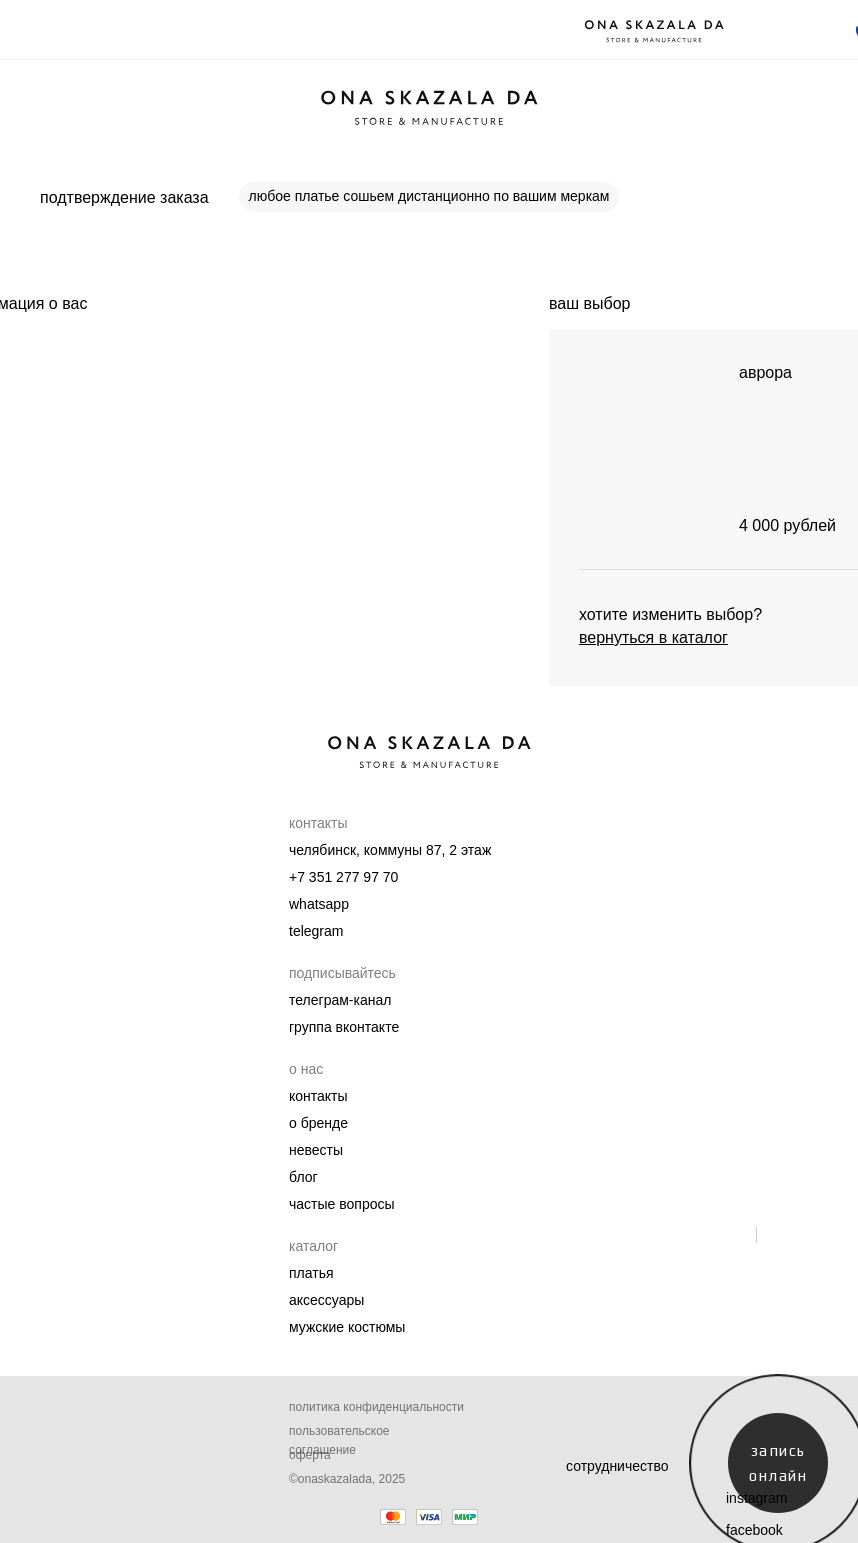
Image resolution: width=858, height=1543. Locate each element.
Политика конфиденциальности (376, 1407)
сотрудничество (617, 1466)
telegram (316, 931)
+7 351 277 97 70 (343, 877)
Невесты (316, 1150)
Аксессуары (326, 1300)
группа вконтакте (344, 1027)
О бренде (318, 1123)
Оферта (310, 1455)
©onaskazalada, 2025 (347, 1479)
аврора (765, 372)
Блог (303, 1177)
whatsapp (319, 904)
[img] (639, 449)
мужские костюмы (347, 1327)
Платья (311, 1273)
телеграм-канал (340, 1000)
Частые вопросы (342, 1204)
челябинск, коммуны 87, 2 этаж (390, 850)
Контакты (318, 1096)
